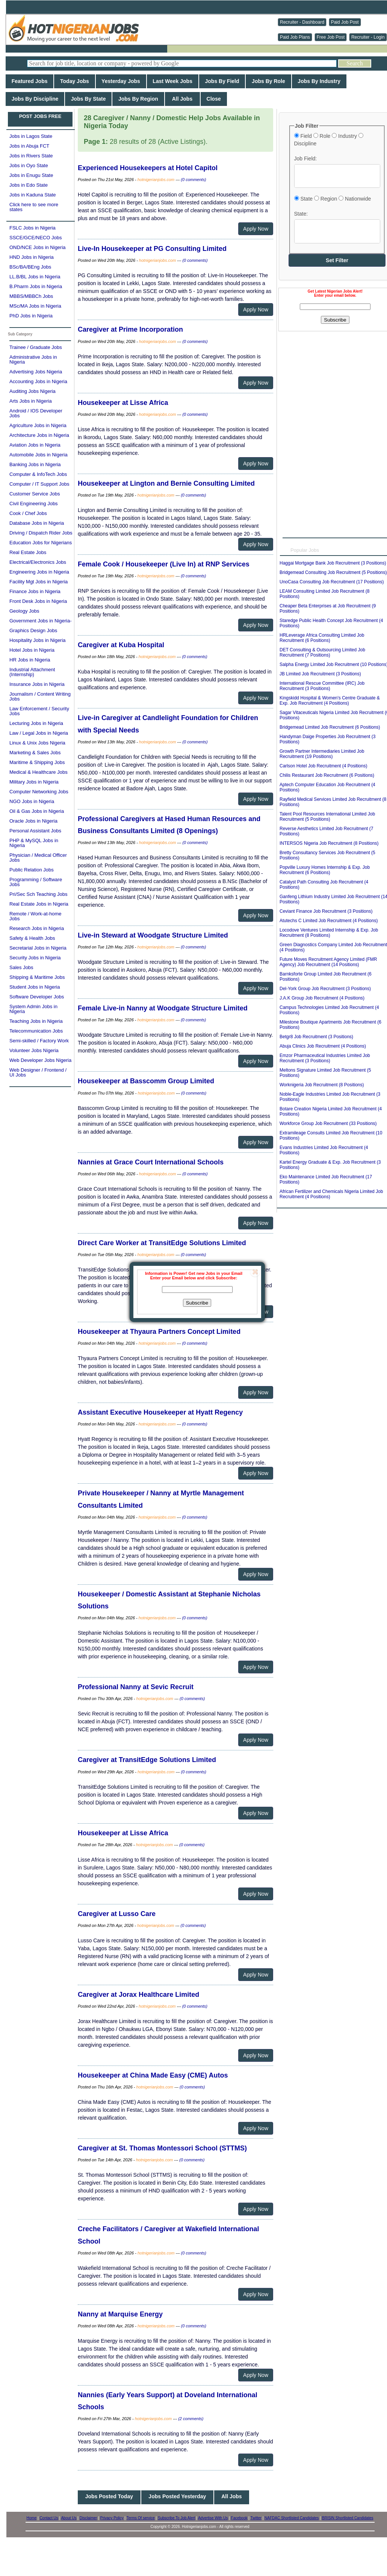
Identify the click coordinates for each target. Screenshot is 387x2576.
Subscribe (197, 1303)
